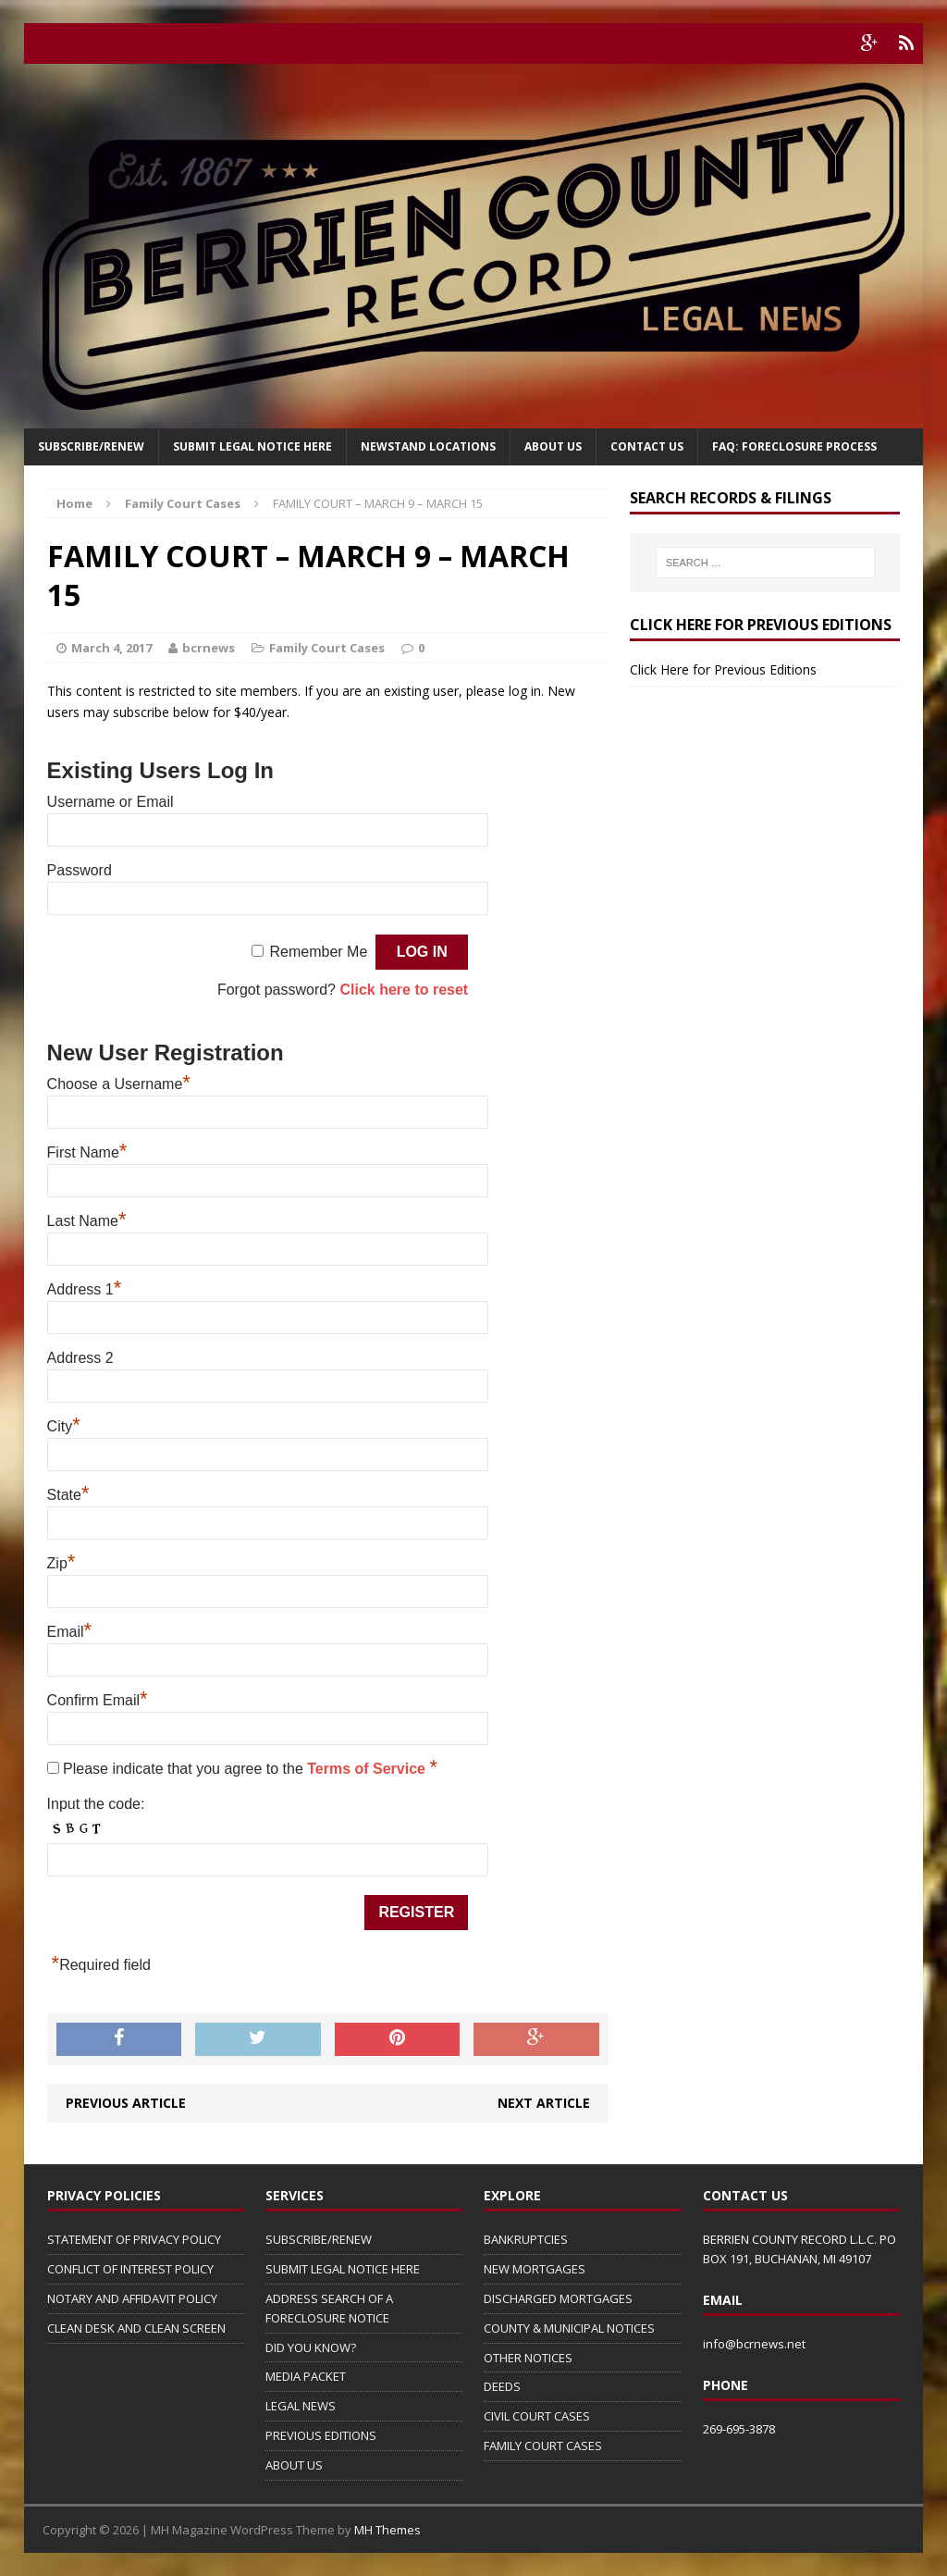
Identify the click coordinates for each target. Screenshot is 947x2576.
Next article (544, 2103)
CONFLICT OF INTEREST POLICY (130, 2268)
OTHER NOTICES (528, 2357)
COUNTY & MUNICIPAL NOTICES (569, 2328)
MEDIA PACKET (305, 2376)
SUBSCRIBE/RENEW (318, 2239)
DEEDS (502, 2386)
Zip (61, 1563)
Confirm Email (97, 1700)
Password (79, 870)
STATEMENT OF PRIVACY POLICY (134, 2239)
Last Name (87, 1221)
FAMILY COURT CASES (543, 2445)
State (68, 1495)
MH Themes (387, 2529)
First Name (87, 1152)
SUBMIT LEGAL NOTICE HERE (252, 446)
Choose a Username (119, 1084)
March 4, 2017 (111, 647)
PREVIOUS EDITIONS (320, 2435)
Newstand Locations (428, 446)
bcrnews (208, 647)
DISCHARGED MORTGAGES (558, 2298)
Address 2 (80, 1358)
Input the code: (96, 1804)
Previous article (126, 2103)
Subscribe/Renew (91, 446)
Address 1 (84, 1289)
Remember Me (318, 952)
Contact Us (646, 446)
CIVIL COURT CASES (537, 2416)
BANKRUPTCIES (526, 2239)
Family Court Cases (327, 647)
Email (69, 1632)
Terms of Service (368, 1769)
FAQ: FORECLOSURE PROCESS (794, 446)
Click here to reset (403, 989)
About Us (553, 446)
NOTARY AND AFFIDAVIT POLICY (132, 2298)
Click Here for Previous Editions (723, 669)
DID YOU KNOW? (310, 2347)
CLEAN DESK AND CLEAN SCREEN (136, 2328)
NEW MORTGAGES (534, 2268)
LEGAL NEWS (300, 2405)
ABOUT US (294, 2465)
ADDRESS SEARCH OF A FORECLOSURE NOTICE (329, 2308)
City (63, 1426)
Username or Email (110, 802)
